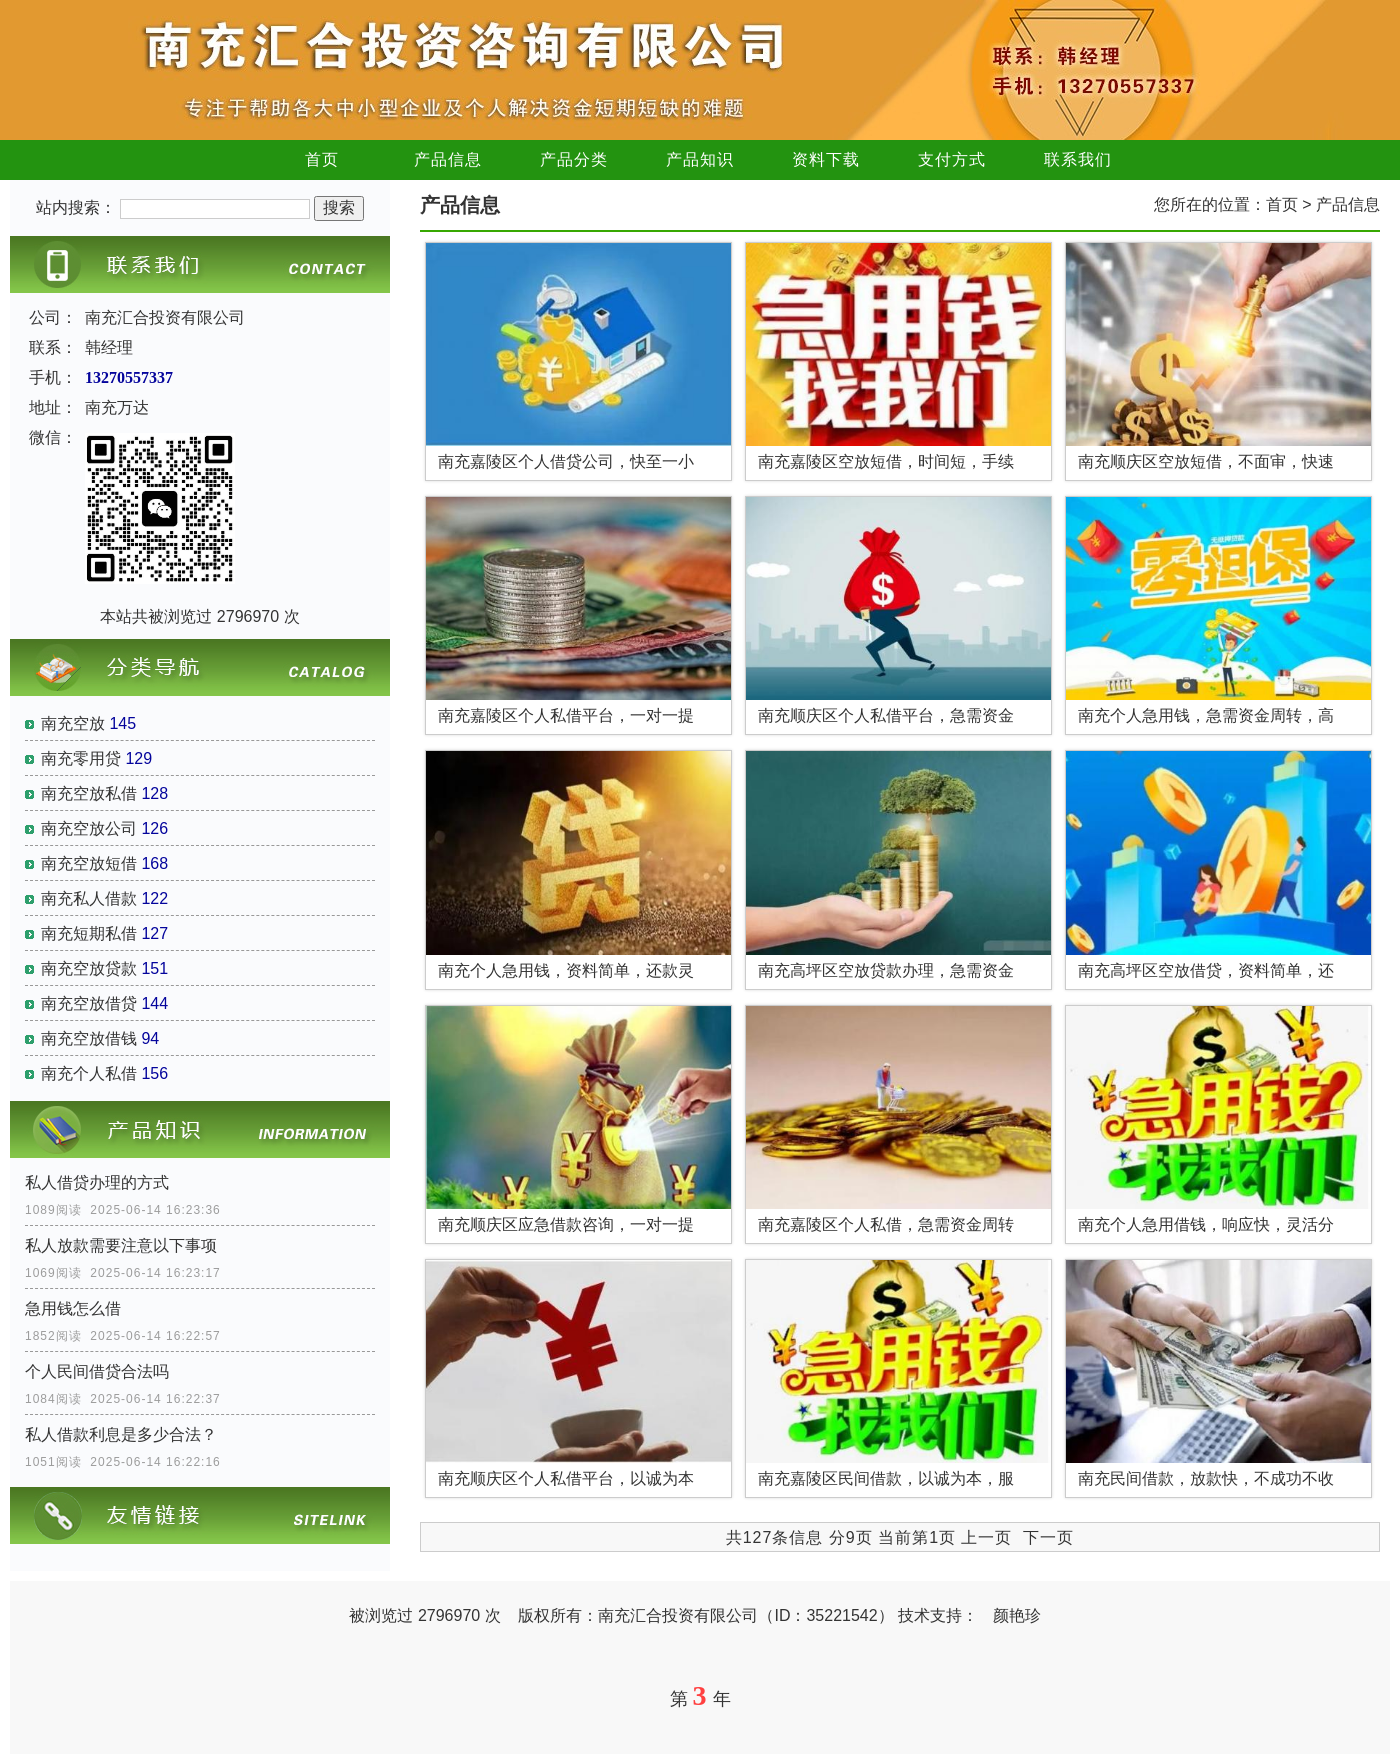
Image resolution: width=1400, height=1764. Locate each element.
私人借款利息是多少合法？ (121, 1434)
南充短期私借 (89, 933)
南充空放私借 (89, 793)
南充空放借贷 (89, 1003)
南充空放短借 (89, 863)
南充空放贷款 (89, 968)
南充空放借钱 (89, 1038)
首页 (322, 159)
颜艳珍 (1017, 1615)
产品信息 (448, 159)
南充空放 (73, 723)
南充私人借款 (89, 898)
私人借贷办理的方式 (97, 1182)
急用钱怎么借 (73, 1308)
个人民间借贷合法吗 (97, 1371)
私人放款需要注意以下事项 (121, 1245)
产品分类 (574, 159)
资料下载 (826, 159)
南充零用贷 (81, 758)
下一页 (1048, 1537)
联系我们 (1078, 159)
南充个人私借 (89, 1073)
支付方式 (952, 159)
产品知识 (700, 159)
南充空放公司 (89, 828)
